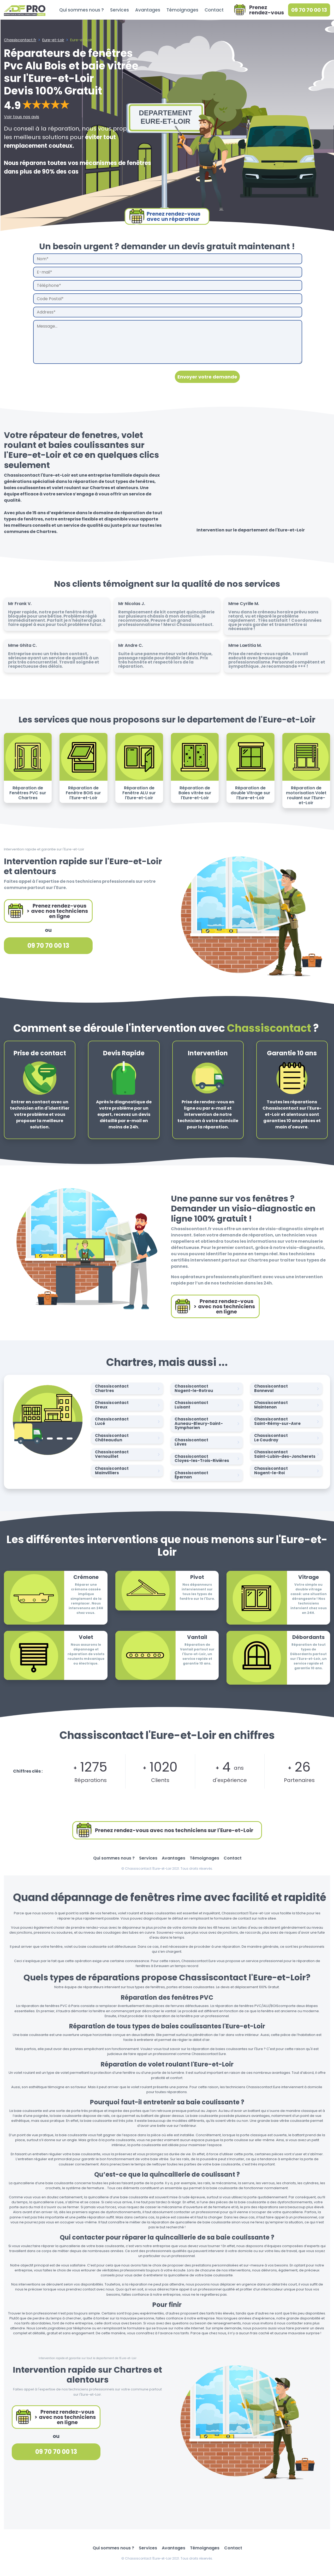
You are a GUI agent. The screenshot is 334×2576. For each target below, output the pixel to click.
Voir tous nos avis (21, 117)
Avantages (147, 10)
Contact (214, 10)
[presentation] (72, 376)
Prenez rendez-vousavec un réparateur (164, 216)
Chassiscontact (128, 1388)
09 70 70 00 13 (309, 10)
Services (119, 10)
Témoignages (182, 10)
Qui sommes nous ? (81, 10)
